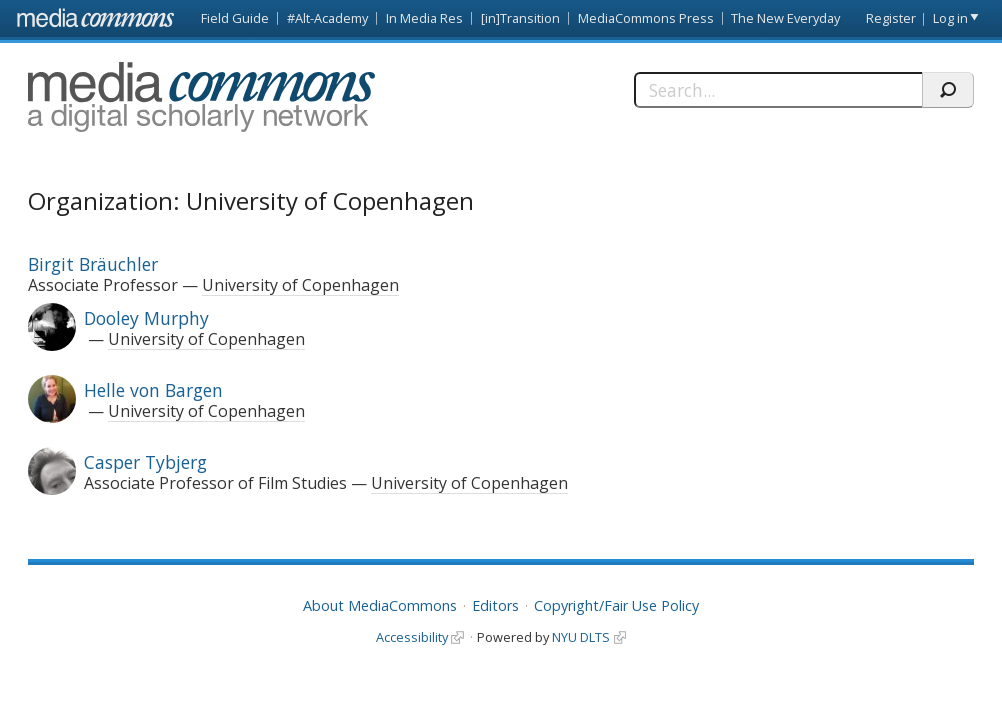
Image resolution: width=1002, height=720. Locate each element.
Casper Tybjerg (145, 462)
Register (891, 18)
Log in (950, 18)
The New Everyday (785, 18)
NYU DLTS (581, 637)
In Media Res (424, 18)
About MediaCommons (380, 605)
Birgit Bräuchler (93, 264)
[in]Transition (520, 18)
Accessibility (412, 637)
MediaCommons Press (646, 18)
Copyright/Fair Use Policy (616, 605)
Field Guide (235, 18)
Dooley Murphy (146, 318)
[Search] (778, 90)
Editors (495, 605)
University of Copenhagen (300, 285)
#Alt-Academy (327, 18)
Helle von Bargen (153, 390)
